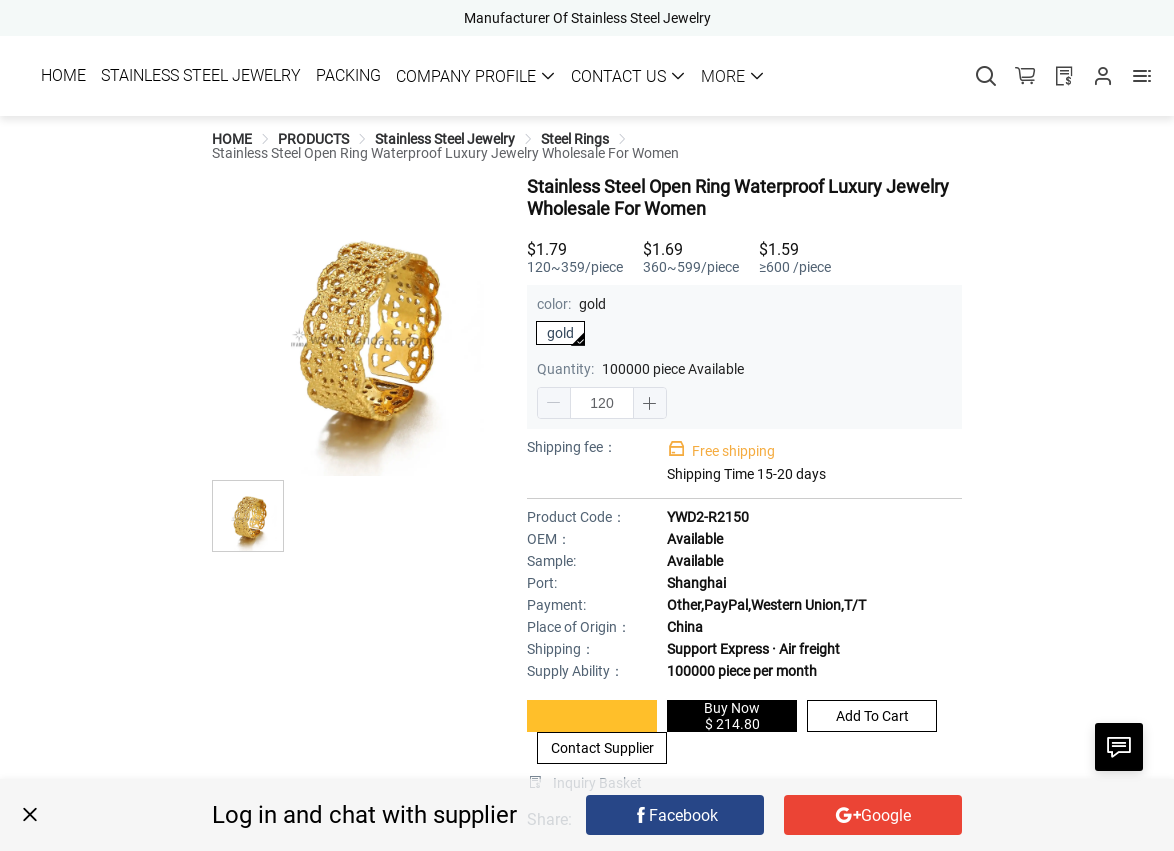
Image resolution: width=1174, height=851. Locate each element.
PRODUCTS (313, 139)
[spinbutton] (602, 403)
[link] (232, 139)
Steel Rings (575, 139)
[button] (554, 403)
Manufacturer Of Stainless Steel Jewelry (587, 18)
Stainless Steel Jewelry (445, 139)
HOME (232, 139)
